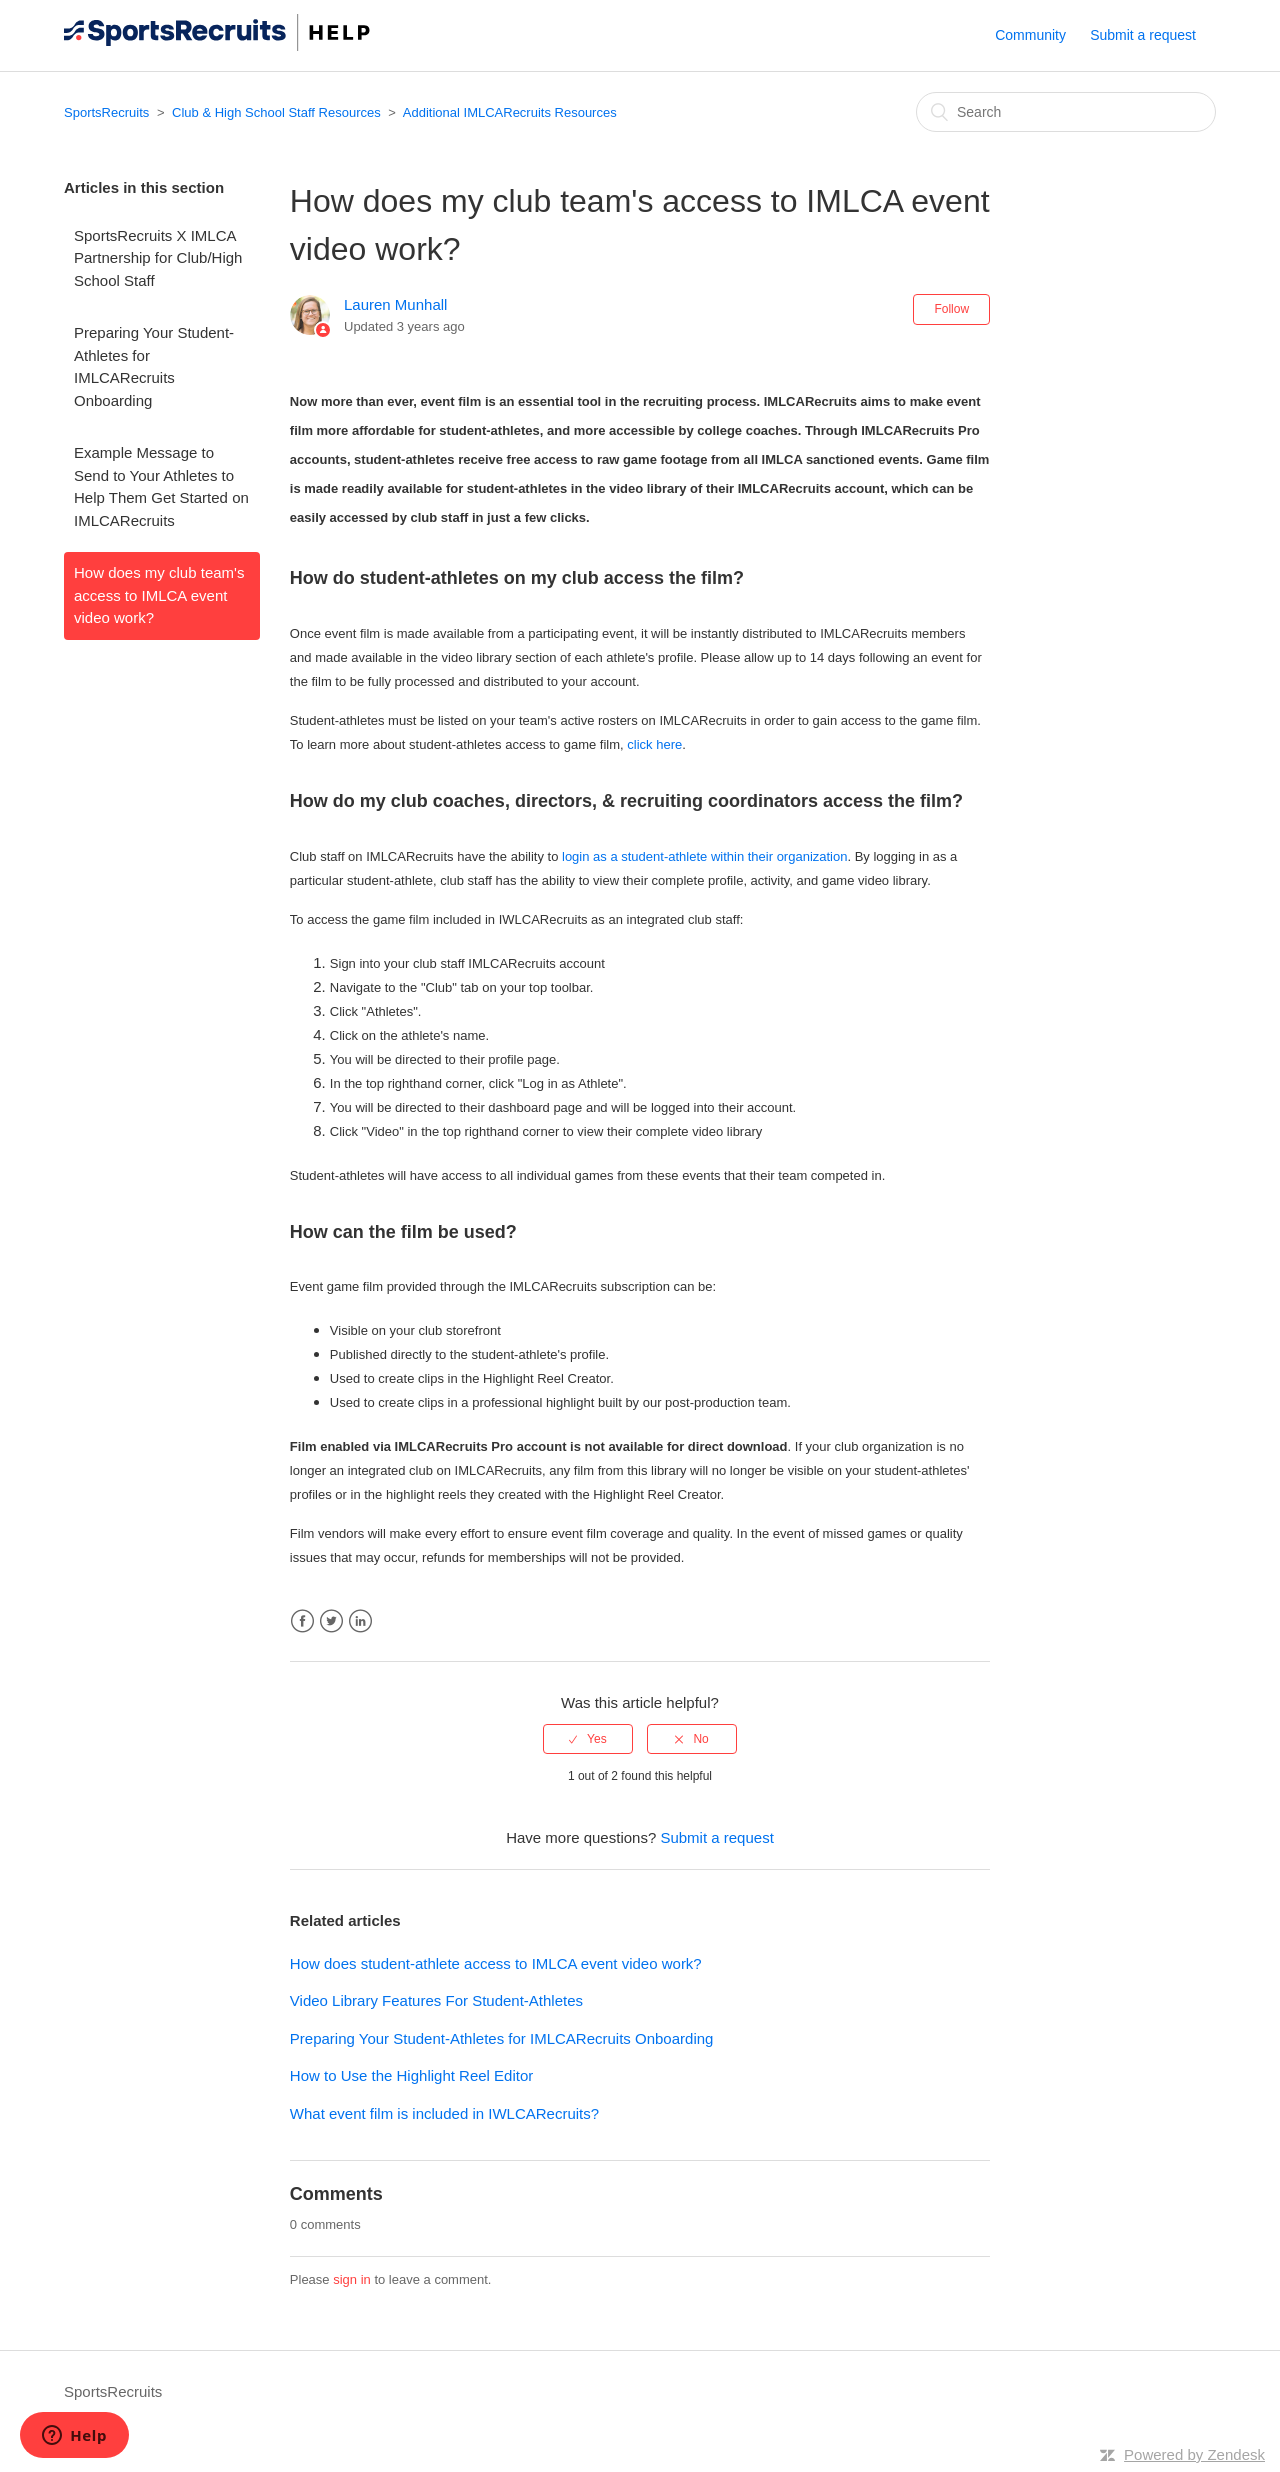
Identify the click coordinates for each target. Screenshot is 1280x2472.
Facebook (302, 1621)
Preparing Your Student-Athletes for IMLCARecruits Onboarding (154, 366)
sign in (352, 2279)
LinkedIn (360, 1621)
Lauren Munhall (395, 304)
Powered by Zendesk (1194, 2454)
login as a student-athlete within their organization (704, 856)
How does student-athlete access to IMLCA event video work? (496, 1963)
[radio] (588, 1739)
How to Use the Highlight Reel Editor (411, 2075)
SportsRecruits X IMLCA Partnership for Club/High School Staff (158, 258)
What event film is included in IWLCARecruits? (444, 2113)
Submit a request (1143, 35)
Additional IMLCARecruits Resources (510, 112)
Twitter (331, 1621)
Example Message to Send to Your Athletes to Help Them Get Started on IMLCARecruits (161, 486)
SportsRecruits (106, 112)
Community (1030, 35)
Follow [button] (951, 309)
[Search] (1066, 112)
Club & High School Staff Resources (276, 112)
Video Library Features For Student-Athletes (436, 2000)
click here (654, 744)
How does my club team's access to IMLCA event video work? (159, 595)
